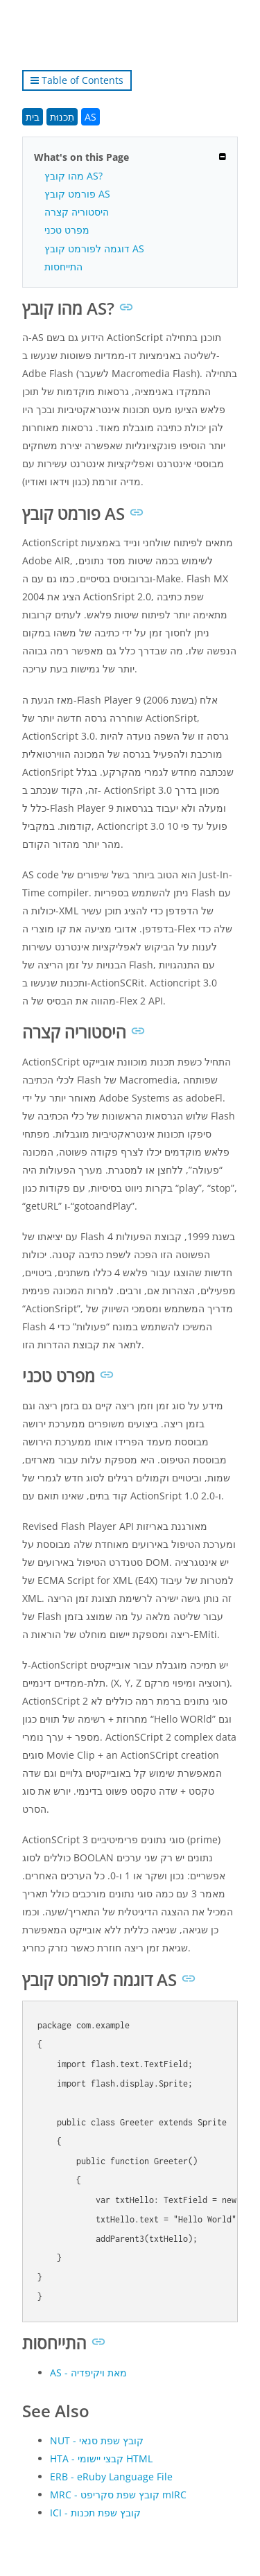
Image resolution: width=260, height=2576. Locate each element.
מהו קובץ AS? (73, 175)
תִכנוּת (62, 116)
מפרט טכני (66, 229)
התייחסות (63, 266)
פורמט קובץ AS (77, 193)
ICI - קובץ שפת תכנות (95, 2512)
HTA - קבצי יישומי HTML (101, 2458)
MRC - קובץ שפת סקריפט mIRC (118, 2494)
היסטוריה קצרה (76, 211)
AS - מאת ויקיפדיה (88, 2372)
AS (90, 116)
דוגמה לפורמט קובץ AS (94, 248)
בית (33, 116)
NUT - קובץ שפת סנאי (97, 2440)
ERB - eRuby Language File (111, 2476)
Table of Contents (77, 80)
